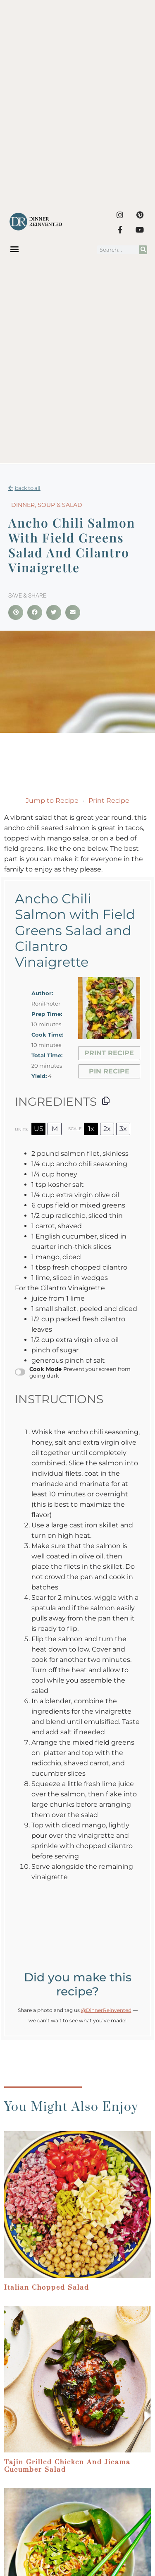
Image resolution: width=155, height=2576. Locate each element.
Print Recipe (108, 800)
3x (123, 1129)
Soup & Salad (60, 505)
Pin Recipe (109, 1071)
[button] (14, 249)
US (38, 1129)
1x (91, 1129)
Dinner (23, 505)
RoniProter (45, 1004)
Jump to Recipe (52, 800)
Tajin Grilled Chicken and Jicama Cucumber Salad (67, 2466)
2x (107, 1129)
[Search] (143, 249)
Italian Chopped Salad (46, 2287)
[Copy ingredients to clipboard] (106, 1101)
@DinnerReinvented (106, 2010)
